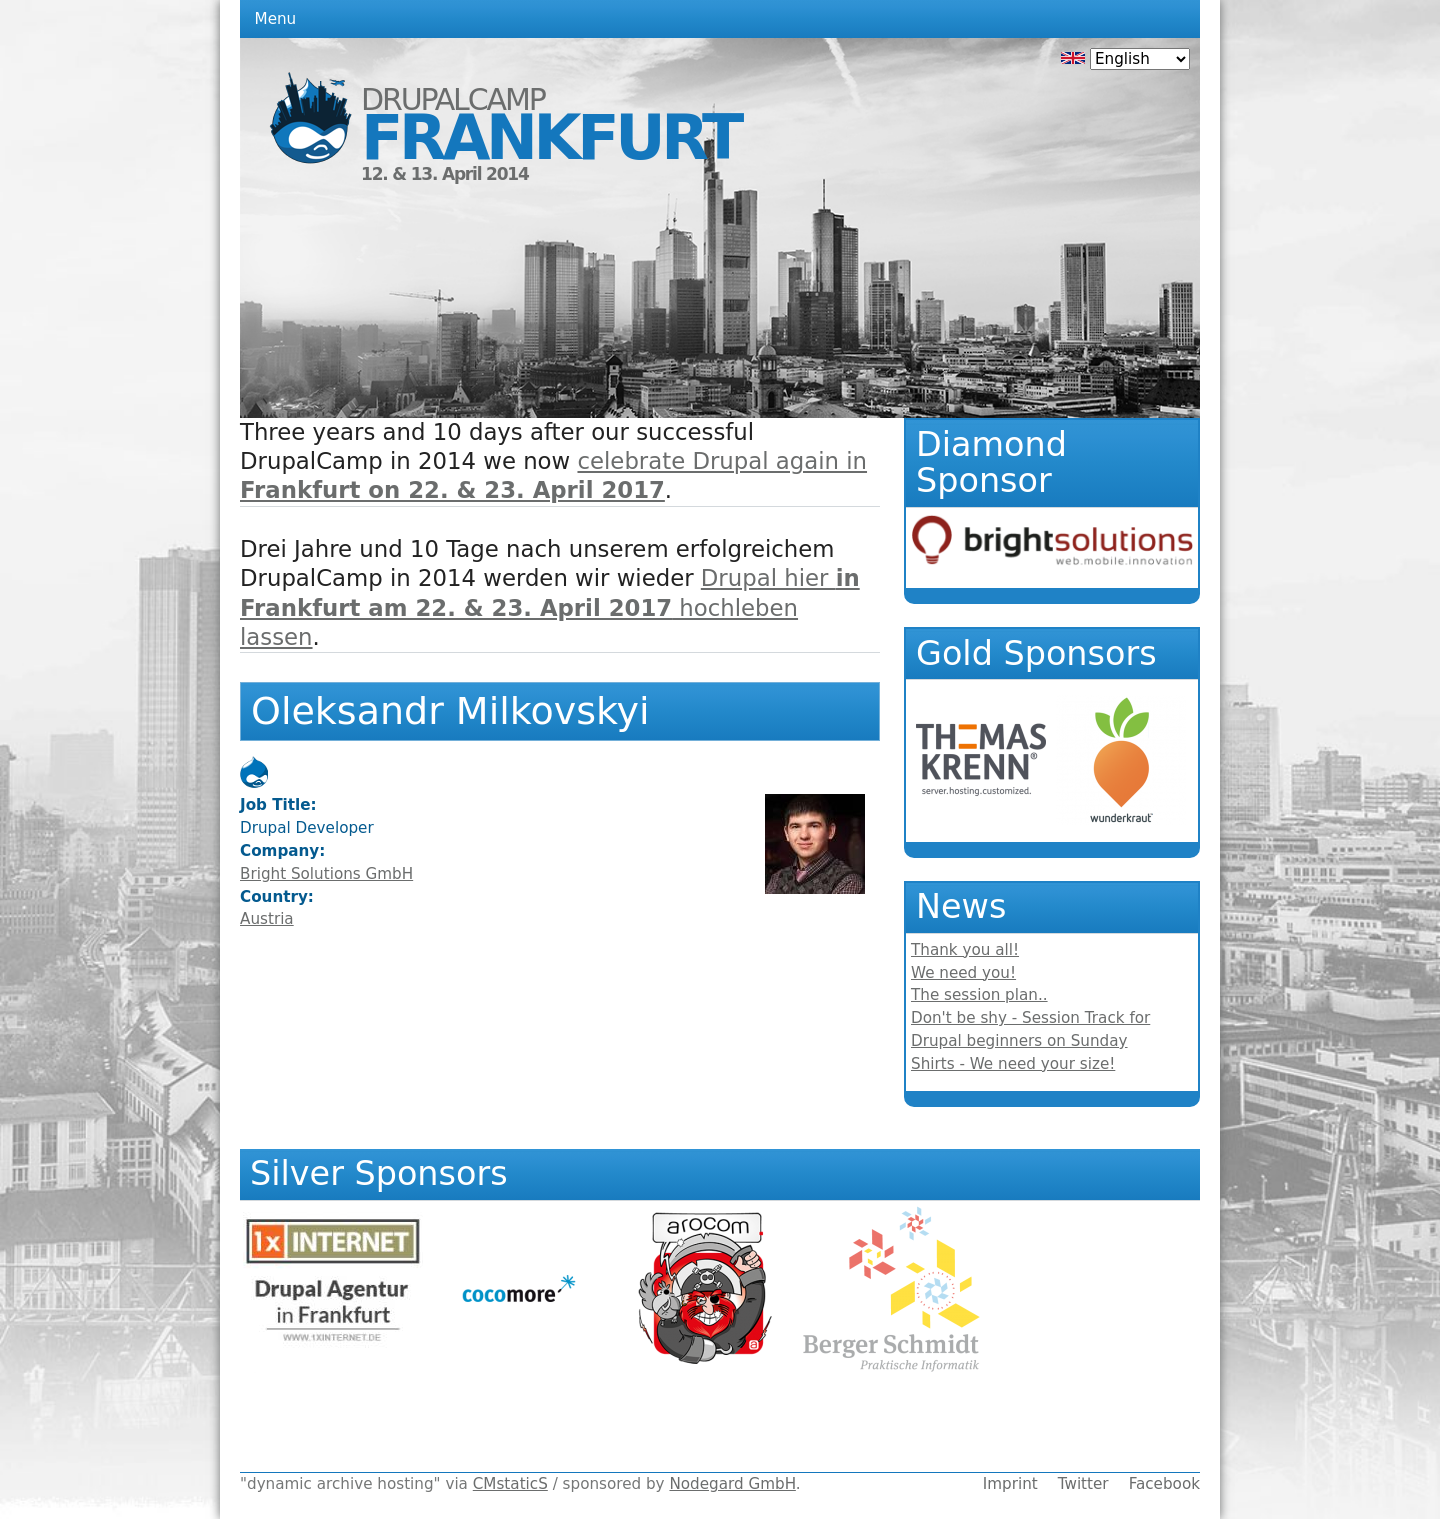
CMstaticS (510, 1484)
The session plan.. (979, 995)
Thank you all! (965, 950)
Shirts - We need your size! (1013, 1064)
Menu (276, 19)
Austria (267, 919)
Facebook (1164, 1484)
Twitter (1083, 1484)
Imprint (1010, 1484)
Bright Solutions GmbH (326, 874)
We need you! (963, 973)
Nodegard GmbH (732, 1484)
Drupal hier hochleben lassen (550, 607)
